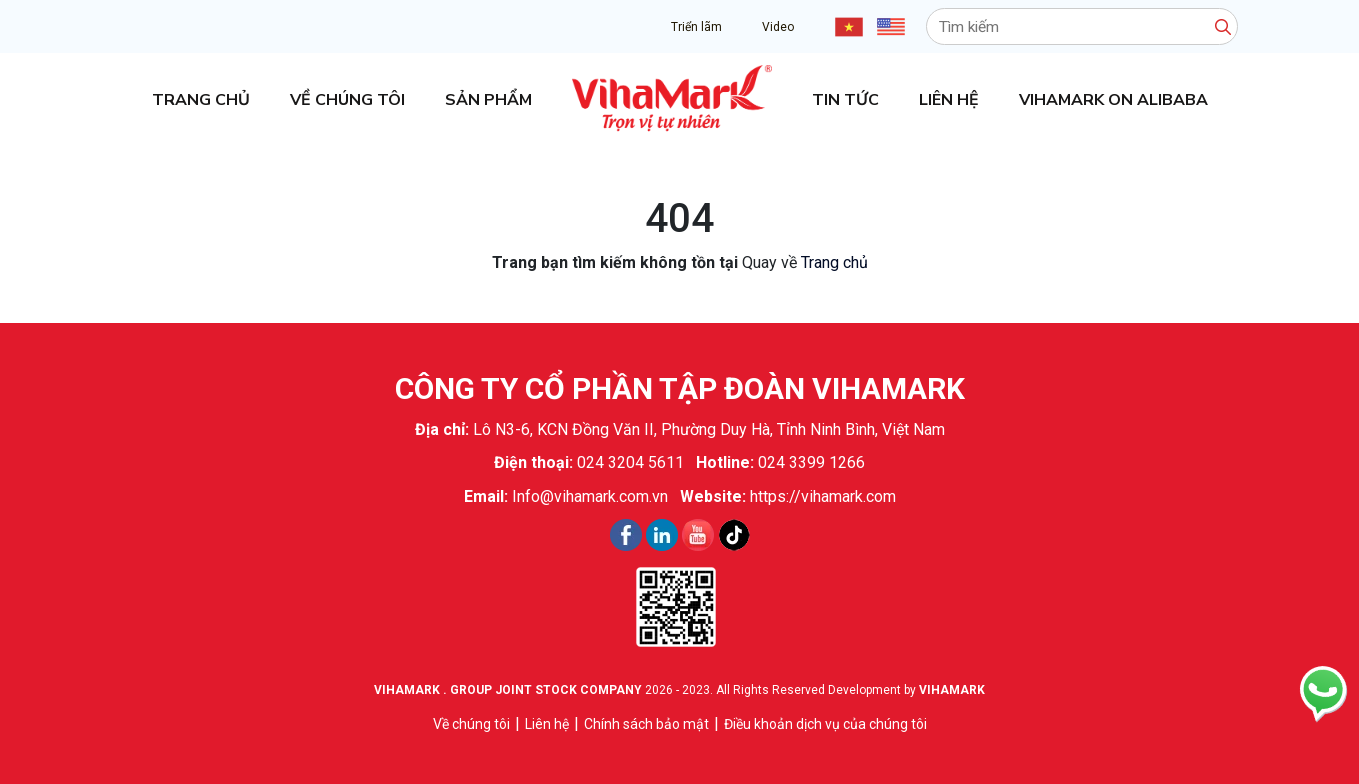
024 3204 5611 (630, 462)
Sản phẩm (488, 100)
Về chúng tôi (347, 100)
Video (778, 27)
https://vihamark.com (823, 496)
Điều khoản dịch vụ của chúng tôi (825, 724)
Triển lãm (696, 27)
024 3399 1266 (811, 462)
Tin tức (845, 100)
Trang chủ (201, 100)
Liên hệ (949, 100)
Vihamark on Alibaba (1113, 100)
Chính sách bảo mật (646, 724)
